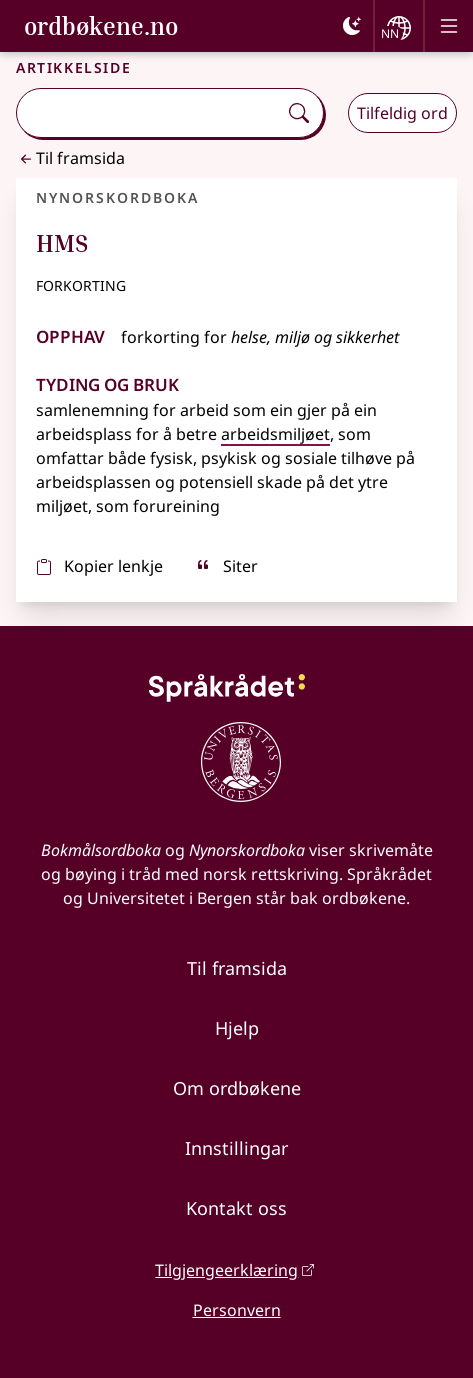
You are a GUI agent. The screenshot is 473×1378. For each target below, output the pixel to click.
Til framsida (70, 158)
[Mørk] (352, 26)
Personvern (237, 1310)
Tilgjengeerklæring (226, 1270)
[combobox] (149, 113)
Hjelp (237, 1028)
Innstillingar (236, 1148)
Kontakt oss (236, 1208)
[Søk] (299, 113)
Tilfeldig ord (402, 113)
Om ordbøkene (237, 1088)
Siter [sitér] (226, 566)
